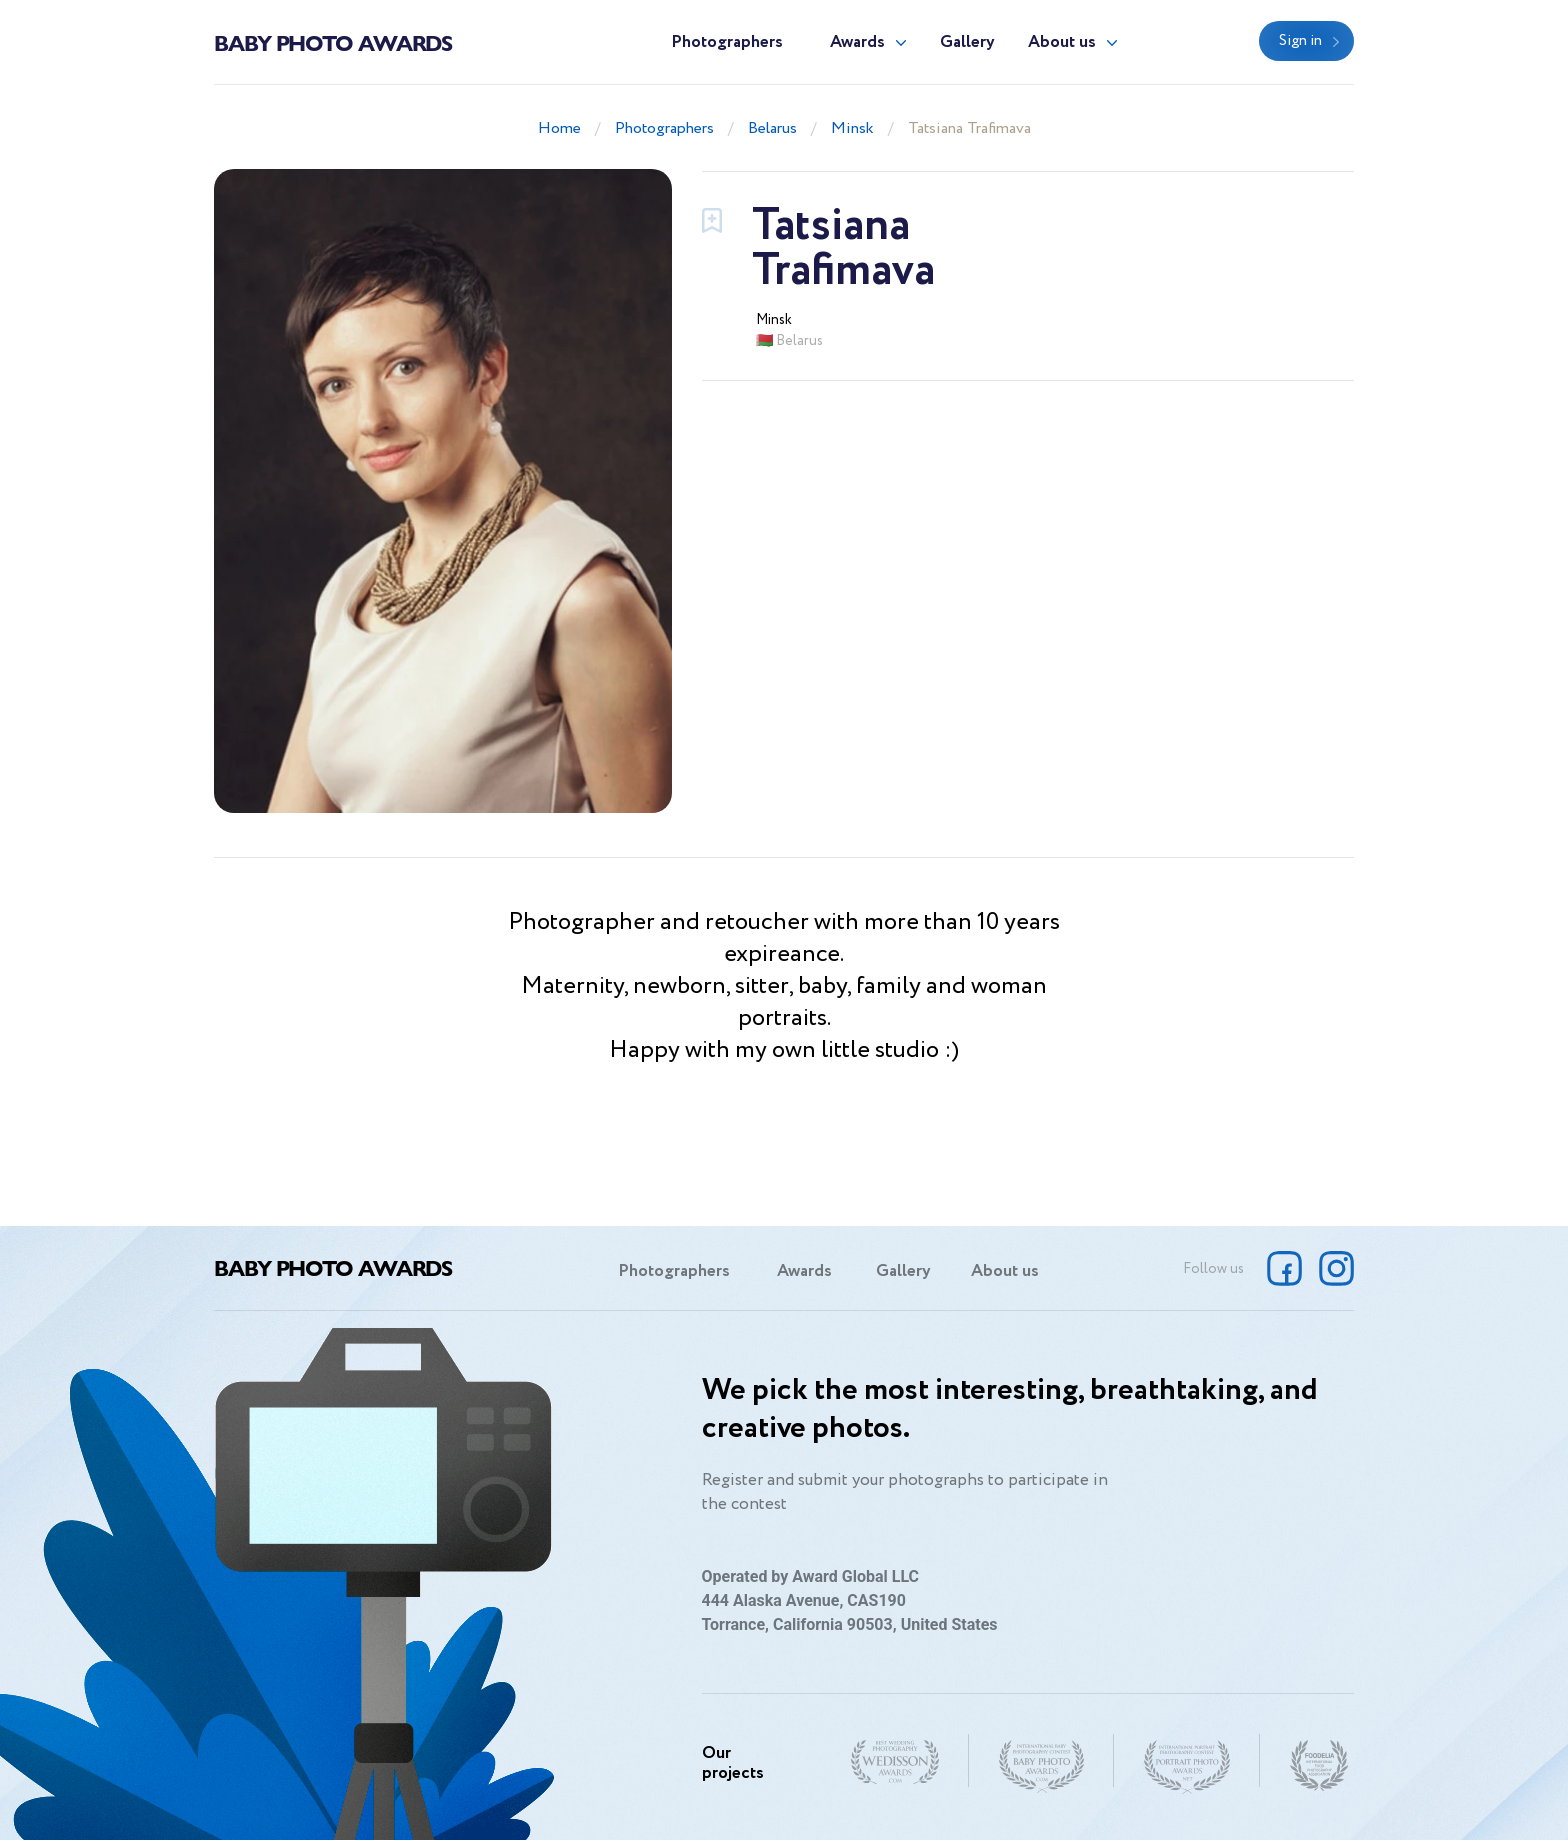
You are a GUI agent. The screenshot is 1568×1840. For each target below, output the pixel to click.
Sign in (1300, 41)
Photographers (727, 42)
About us (1062, 42)
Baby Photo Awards (333, 42)
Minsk (852, 128)
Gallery (967, 42)
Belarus (772, 128)
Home (559, 128)
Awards (857, 42)
